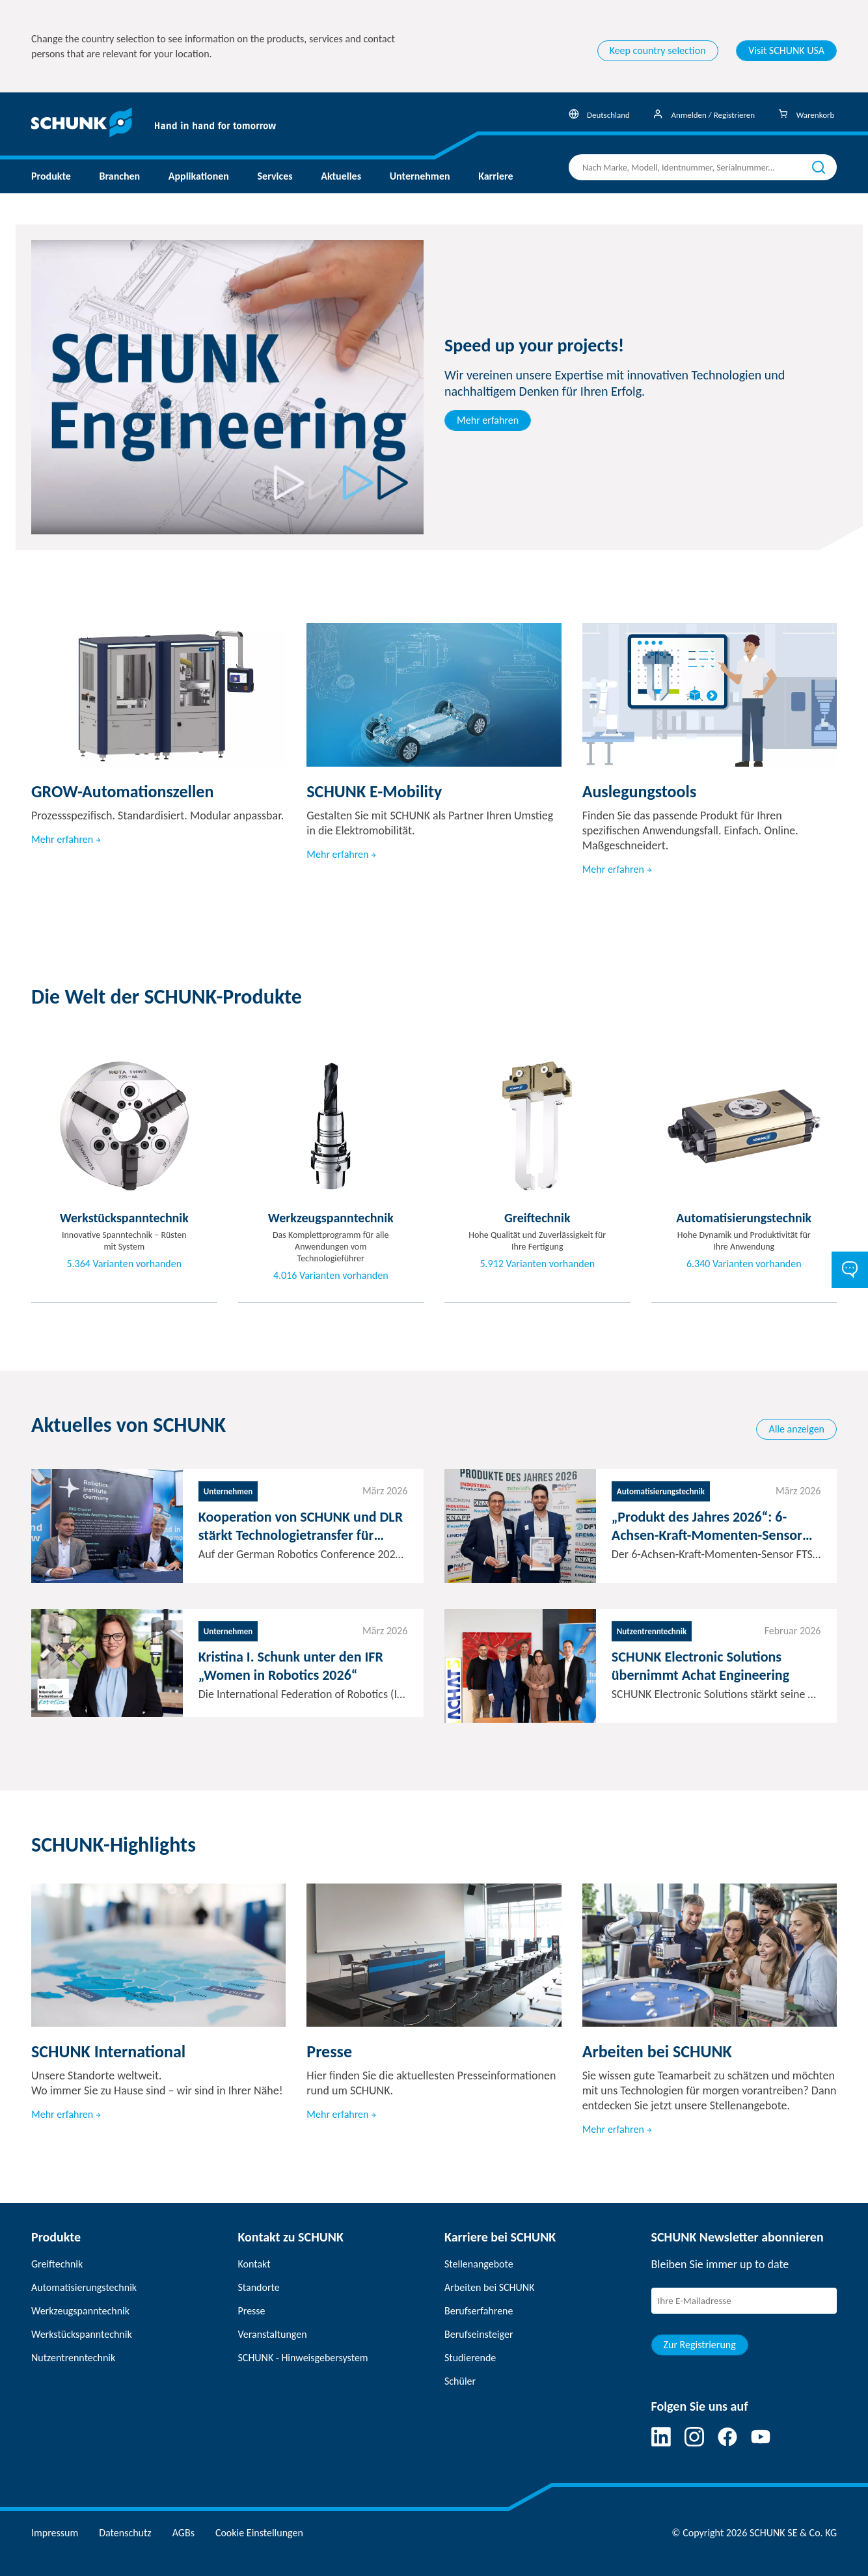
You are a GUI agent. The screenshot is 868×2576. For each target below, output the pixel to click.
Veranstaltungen (272, 2334)
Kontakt (254, 2264)
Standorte (259, 2287)
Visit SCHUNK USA (786, 50)
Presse (251, 2311)
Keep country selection (658, 50)
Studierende (470, 2357)
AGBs (183, 2533)
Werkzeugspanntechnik (80, 2311)
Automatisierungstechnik (84, 2287)
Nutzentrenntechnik (73, 2357)
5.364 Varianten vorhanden (124, 1264)
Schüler (460, 2381)
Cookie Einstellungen (259, 2533)
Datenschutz (125, 2533)
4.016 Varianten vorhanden (330, 1275)
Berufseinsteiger (478, 2334)
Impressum (54, 2533)
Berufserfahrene (478, 2311)
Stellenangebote (478, 2264)
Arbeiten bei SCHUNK (489, 2287)
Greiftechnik (57, 2264)
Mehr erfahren (488, 420)
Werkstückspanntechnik (81, 2334)
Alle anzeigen (796, 1429)
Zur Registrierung (700, 2344)
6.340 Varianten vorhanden (744, 1264)
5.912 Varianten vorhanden (537, 1264)
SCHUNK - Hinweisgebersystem (303, 2357)
